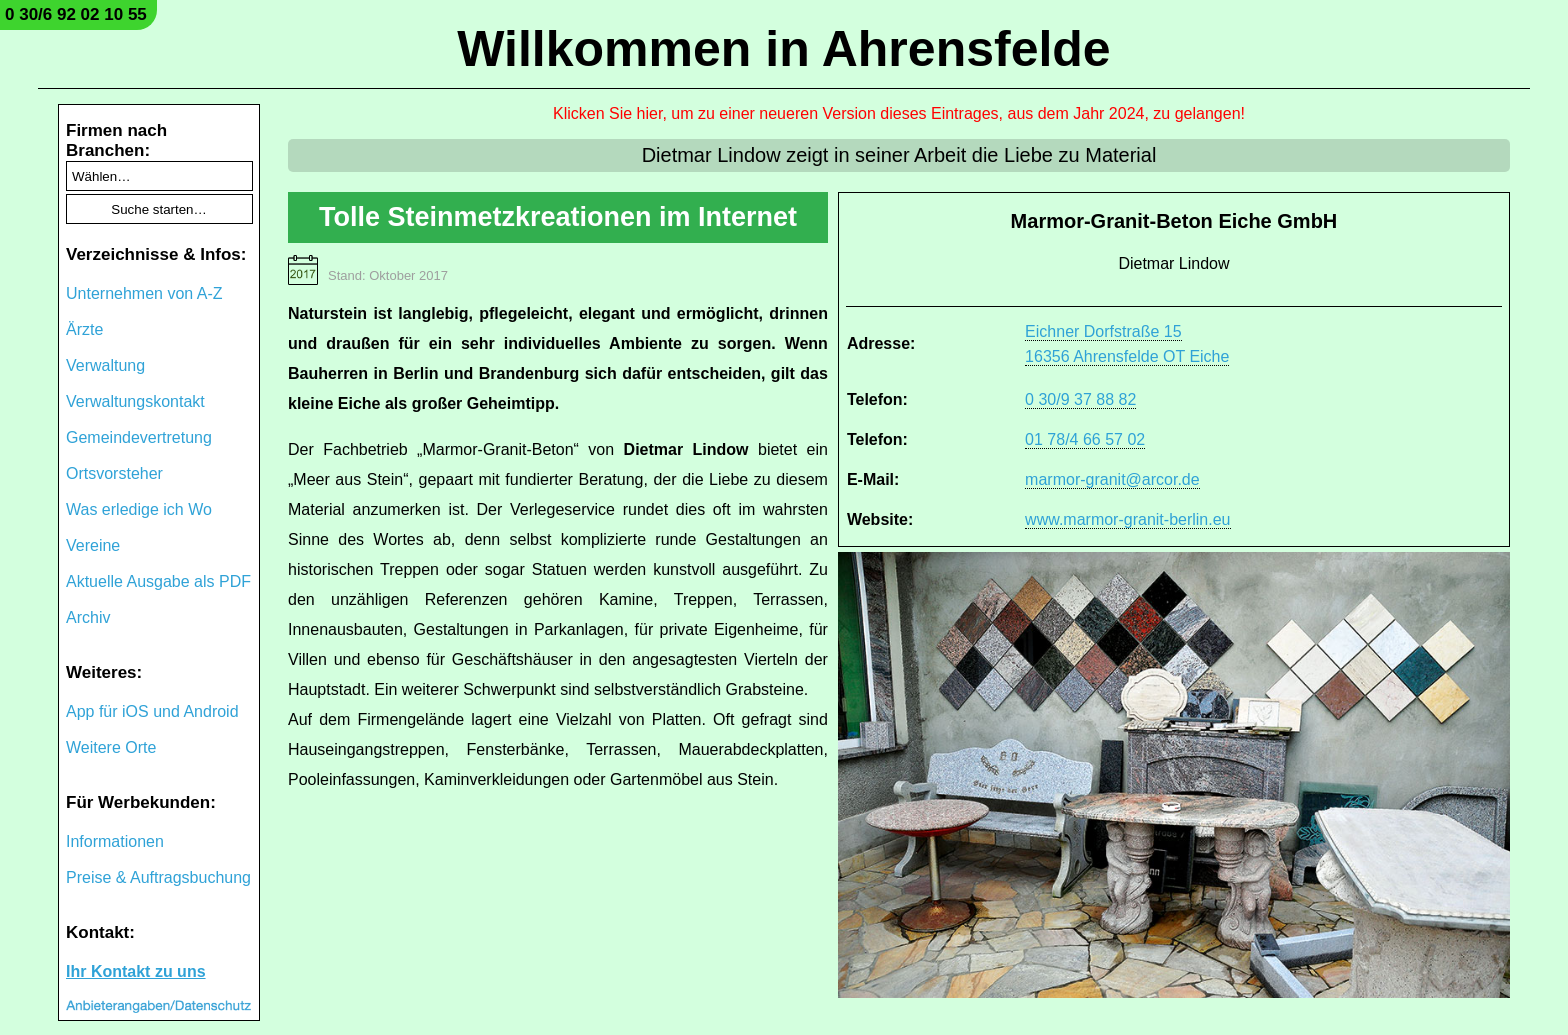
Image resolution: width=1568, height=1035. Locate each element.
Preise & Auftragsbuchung (158, 877)
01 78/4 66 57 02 (1085, 439)
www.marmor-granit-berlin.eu (1127, 519)
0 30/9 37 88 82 (1080, 399)
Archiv (88, 617)
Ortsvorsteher (114, 473)
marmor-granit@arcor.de (1112, 479)
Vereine (93, 545)
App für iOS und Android (152, 711)
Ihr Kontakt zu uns (136, 971)
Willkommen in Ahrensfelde (783, 49)
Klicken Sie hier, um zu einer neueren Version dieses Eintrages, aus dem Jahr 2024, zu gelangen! (899, 113)
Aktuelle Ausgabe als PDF (158, 581)
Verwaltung (105, 365)
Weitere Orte (111, 747)
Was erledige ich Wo (139, 509)
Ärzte (84, 329)
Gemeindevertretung (139, 437)
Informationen (115, 841)
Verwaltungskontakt (135, 401)
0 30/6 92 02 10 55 (76, 14)
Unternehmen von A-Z (144, 293)
